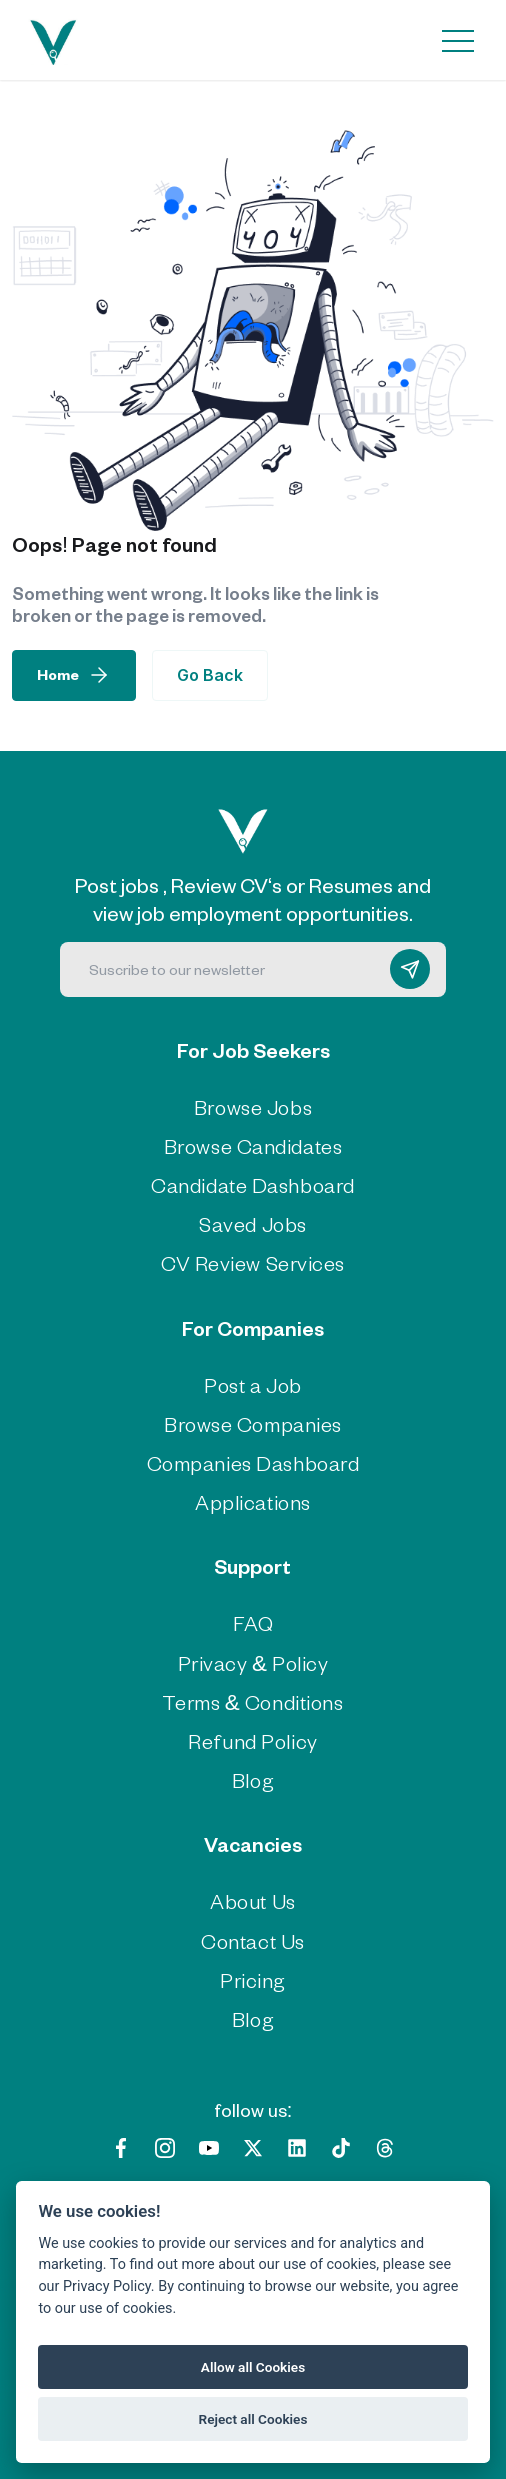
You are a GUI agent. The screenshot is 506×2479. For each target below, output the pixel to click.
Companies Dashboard (253, 1462)
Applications (253, 1501)
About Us (252, 1900)
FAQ (253, 1622)
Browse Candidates (253, 1145)
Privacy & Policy (253, 1662)
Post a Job (253, 1384)
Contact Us (253, 1940)
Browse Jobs (253, 1106)
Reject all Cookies (253, 2419)
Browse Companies (253, 1423)
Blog (253, 1779)
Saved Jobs (253, 1223)
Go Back (210, 675)
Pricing (253, 1979)
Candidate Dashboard (253, 1184)
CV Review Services (253, 1262)
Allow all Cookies (253, 2367)
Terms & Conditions (252, 1701)
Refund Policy (252, 1740)
